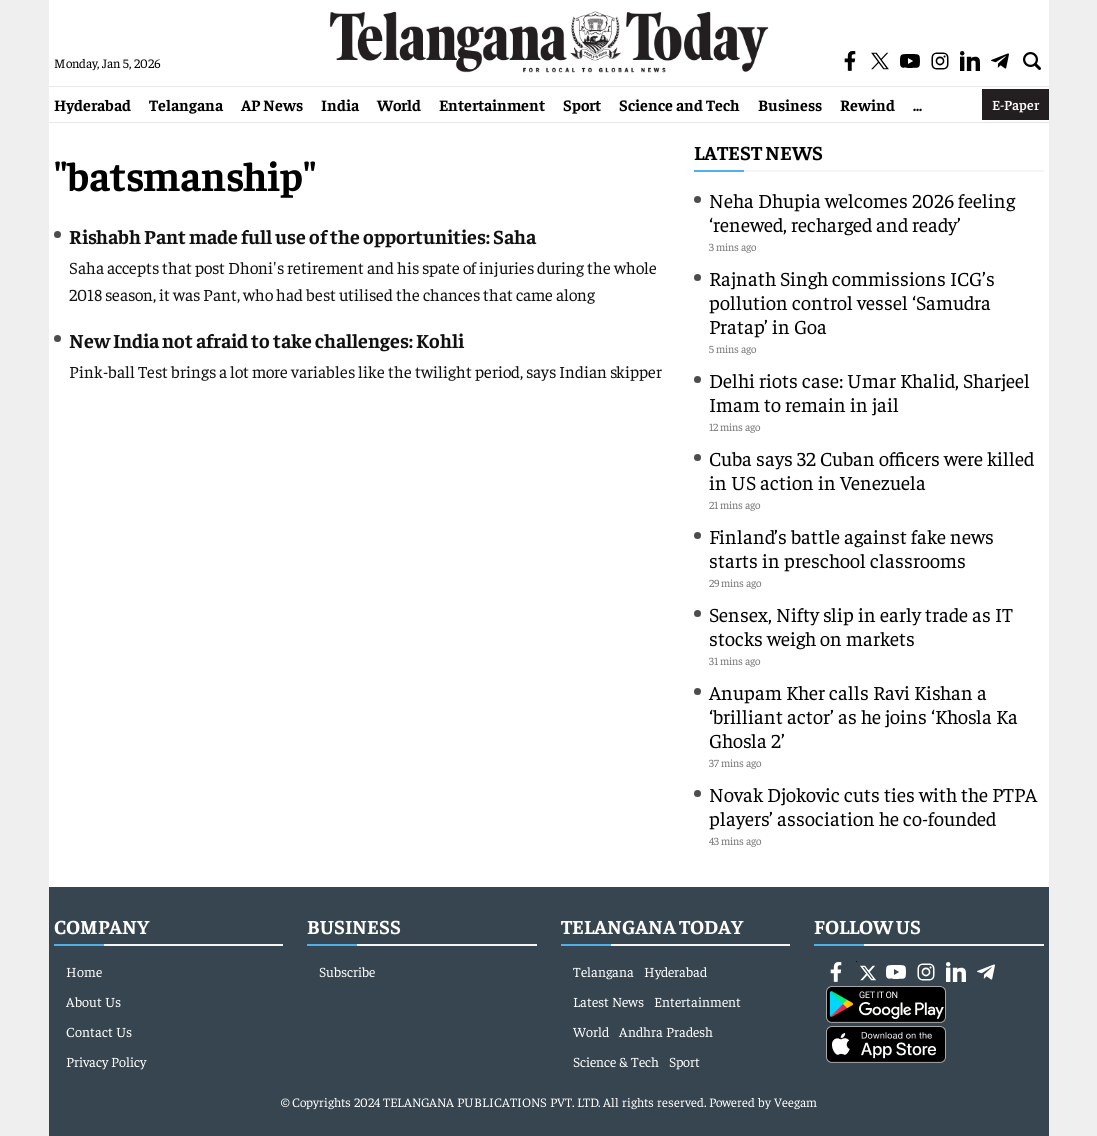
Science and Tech (679, 104)
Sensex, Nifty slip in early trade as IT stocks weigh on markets (861, 625)
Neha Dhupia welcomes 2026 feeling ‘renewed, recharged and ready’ (862, 211)
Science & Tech (616, 1061)
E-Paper (1015, 104)
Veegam (795, 1101)
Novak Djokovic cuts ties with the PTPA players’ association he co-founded (873, 805)
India (340, 104)
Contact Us (99, 1031)
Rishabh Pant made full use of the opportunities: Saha (302, 235)
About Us (93, 1001)
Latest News (758, 151)
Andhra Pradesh (666, 1031)
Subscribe (347, 971)
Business (790, 104)
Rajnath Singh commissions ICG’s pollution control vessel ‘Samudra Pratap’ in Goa (852, 301)
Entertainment (492, 104)
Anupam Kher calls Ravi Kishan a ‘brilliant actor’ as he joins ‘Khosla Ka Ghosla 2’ (863, 715)
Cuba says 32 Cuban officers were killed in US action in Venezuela (871, 469)
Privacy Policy (106, 1061)
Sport (582, 104)
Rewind (867, 104)
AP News (272, 104)
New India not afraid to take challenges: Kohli (266, 339)
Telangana (186, 104)
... (917, 104)
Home (84, 971)
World (399, 104)
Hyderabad (92, 104)
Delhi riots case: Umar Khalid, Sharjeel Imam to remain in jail (869, 391)
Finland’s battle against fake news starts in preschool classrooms (851, 547)
